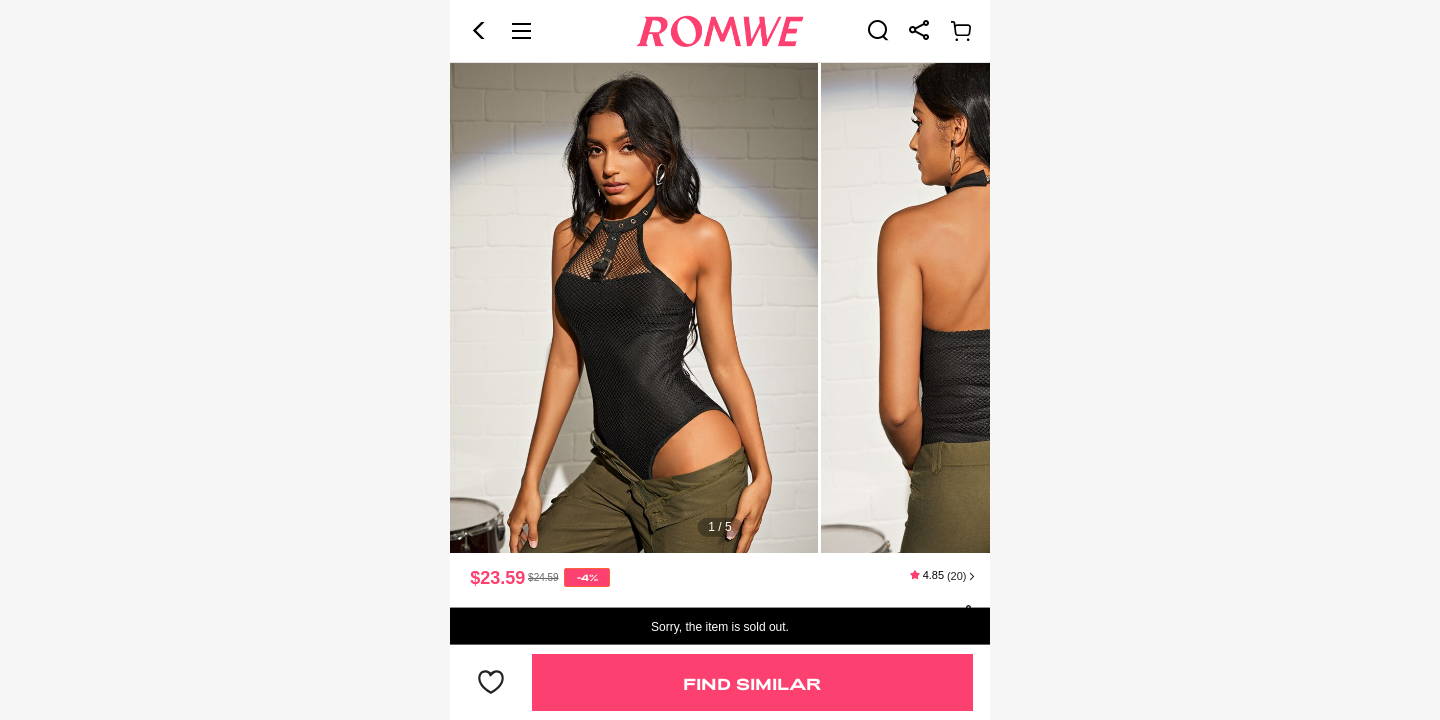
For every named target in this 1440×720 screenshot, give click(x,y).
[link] (878, 30)
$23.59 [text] (497, 578)
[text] (720, 308)
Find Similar (752, 683)
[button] (479, 31)
